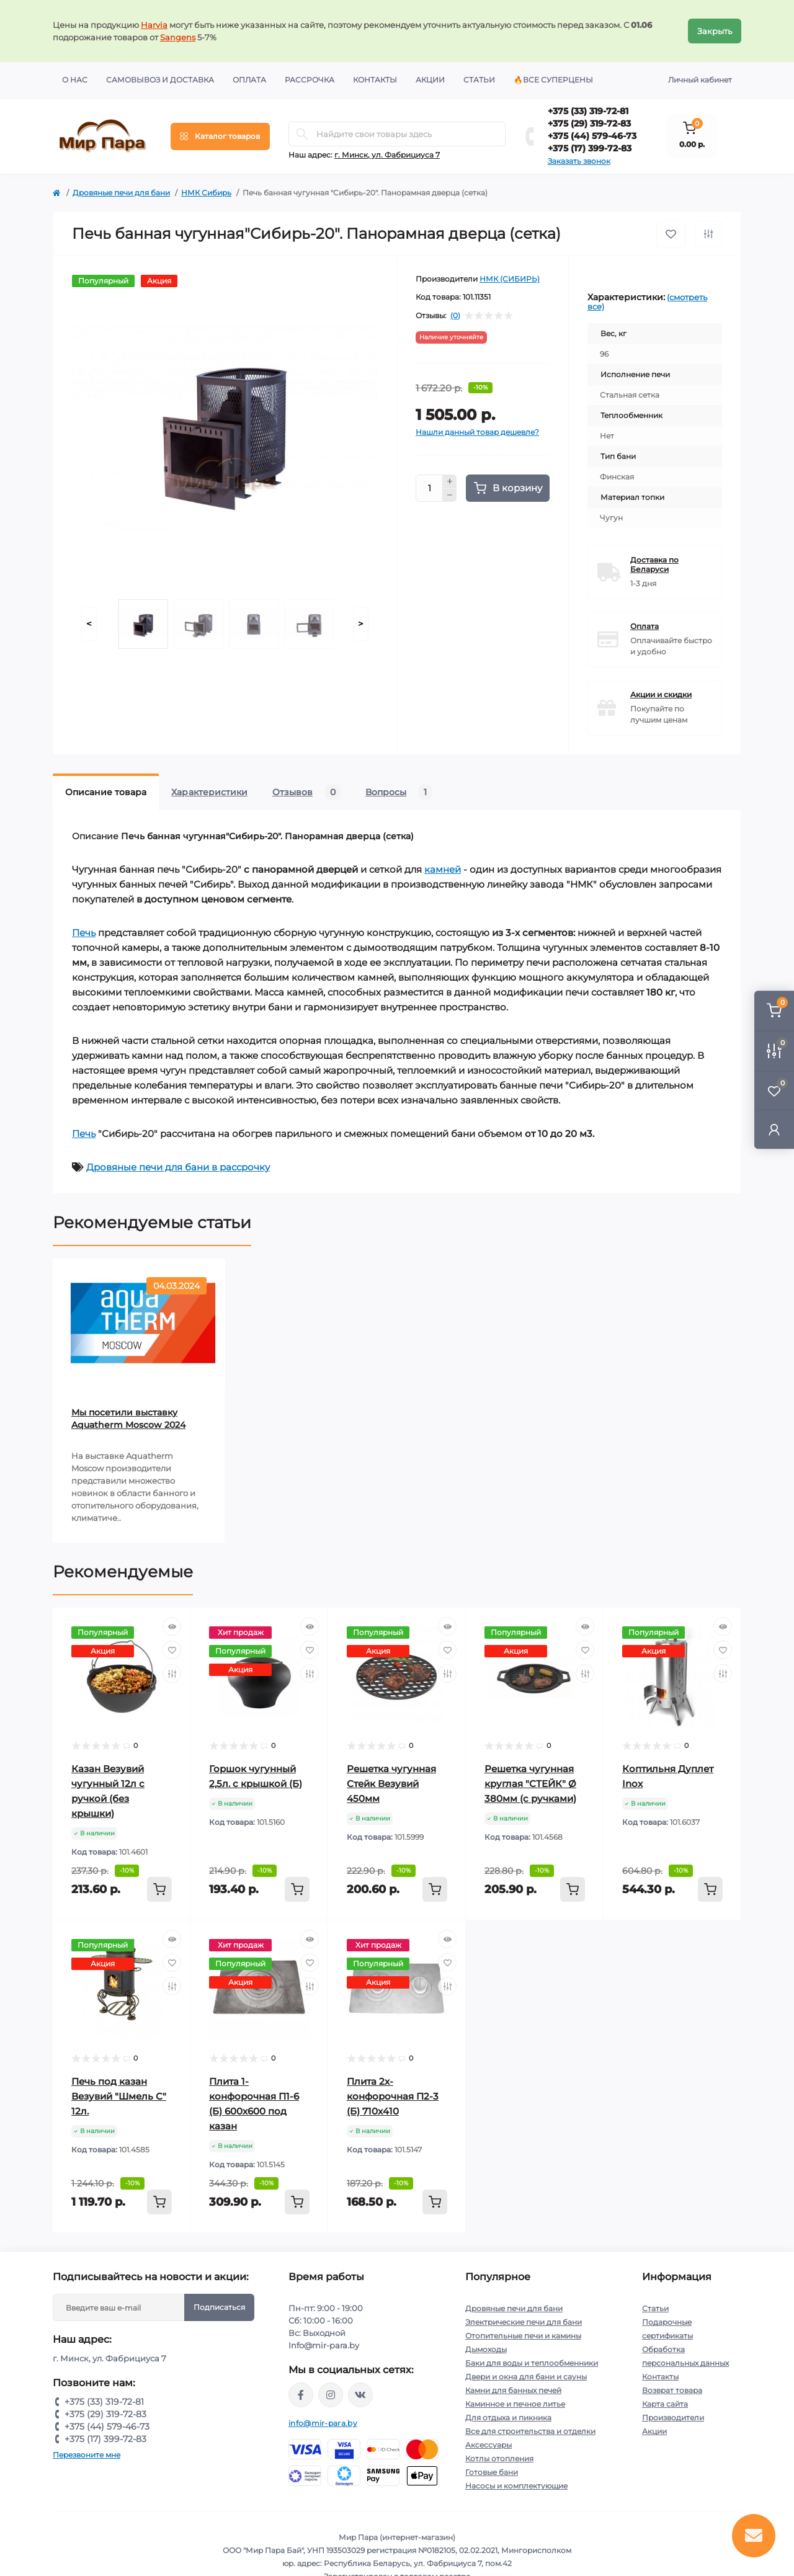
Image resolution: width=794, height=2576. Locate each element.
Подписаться (219, 2307)
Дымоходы (486, 2349)
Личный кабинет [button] (700, 79)
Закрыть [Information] (714, 31)
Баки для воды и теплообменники (531, 2363)
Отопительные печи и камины (523, 2335)
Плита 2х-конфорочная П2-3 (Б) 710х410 (393, 2096)
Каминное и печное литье (515, 2404)
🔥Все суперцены (553, 79)
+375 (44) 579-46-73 (592, 135)
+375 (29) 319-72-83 (589, 123)
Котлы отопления (499, 2458)
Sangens (177, 37)
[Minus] (450, 495)
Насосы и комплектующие (516, 2485)
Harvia (154, 25)
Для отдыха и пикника (508, 2417)
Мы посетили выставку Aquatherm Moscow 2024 (128, 1418)
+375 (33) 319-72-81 (588, 111)
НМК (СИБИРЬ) (510, 278)
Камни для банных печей (513, 2390)
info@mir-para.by (322, 2423)
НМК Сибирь (206, 192)
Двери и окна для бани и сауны (526, 2376)
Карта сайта (665, 2404)
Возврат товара (672, 2390)
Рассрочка (309, 79)
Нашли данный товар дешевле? (477, 432)
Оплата (249, 79)
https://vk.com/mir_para (360, 2395)
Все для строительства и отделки (530, 2431)
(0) (455, 315)
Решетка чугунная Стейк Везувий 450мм (391, 1783)
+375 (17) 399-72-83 (589, 148)
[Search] (302, 134)
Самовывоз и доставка (160, 79)
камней (442, 869)
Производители (673, 2417)
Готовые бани (491, 2472)
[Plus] (450, 481)
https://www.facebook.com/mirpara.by (301, 2395)
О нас (74, 79)
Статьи (479, 79)
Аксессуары (488, 2444)
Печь (84, 932)
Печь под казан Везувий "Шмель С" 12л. (118, 2096)
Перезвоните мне (86, 2454)
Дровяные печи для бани (121, 192)
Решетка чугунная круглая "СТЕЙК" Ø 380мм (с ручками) (530, 1783)
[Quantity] (429, 488)
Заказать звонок (579, 161)
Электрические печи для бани (523, 2322)
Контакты (375, 79)
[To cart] (159, 1889)
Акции (430, 79)
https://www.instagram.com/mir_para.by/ (330, 2395)
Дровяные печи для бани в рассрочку (178, 1167)
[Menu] (220, 136)
